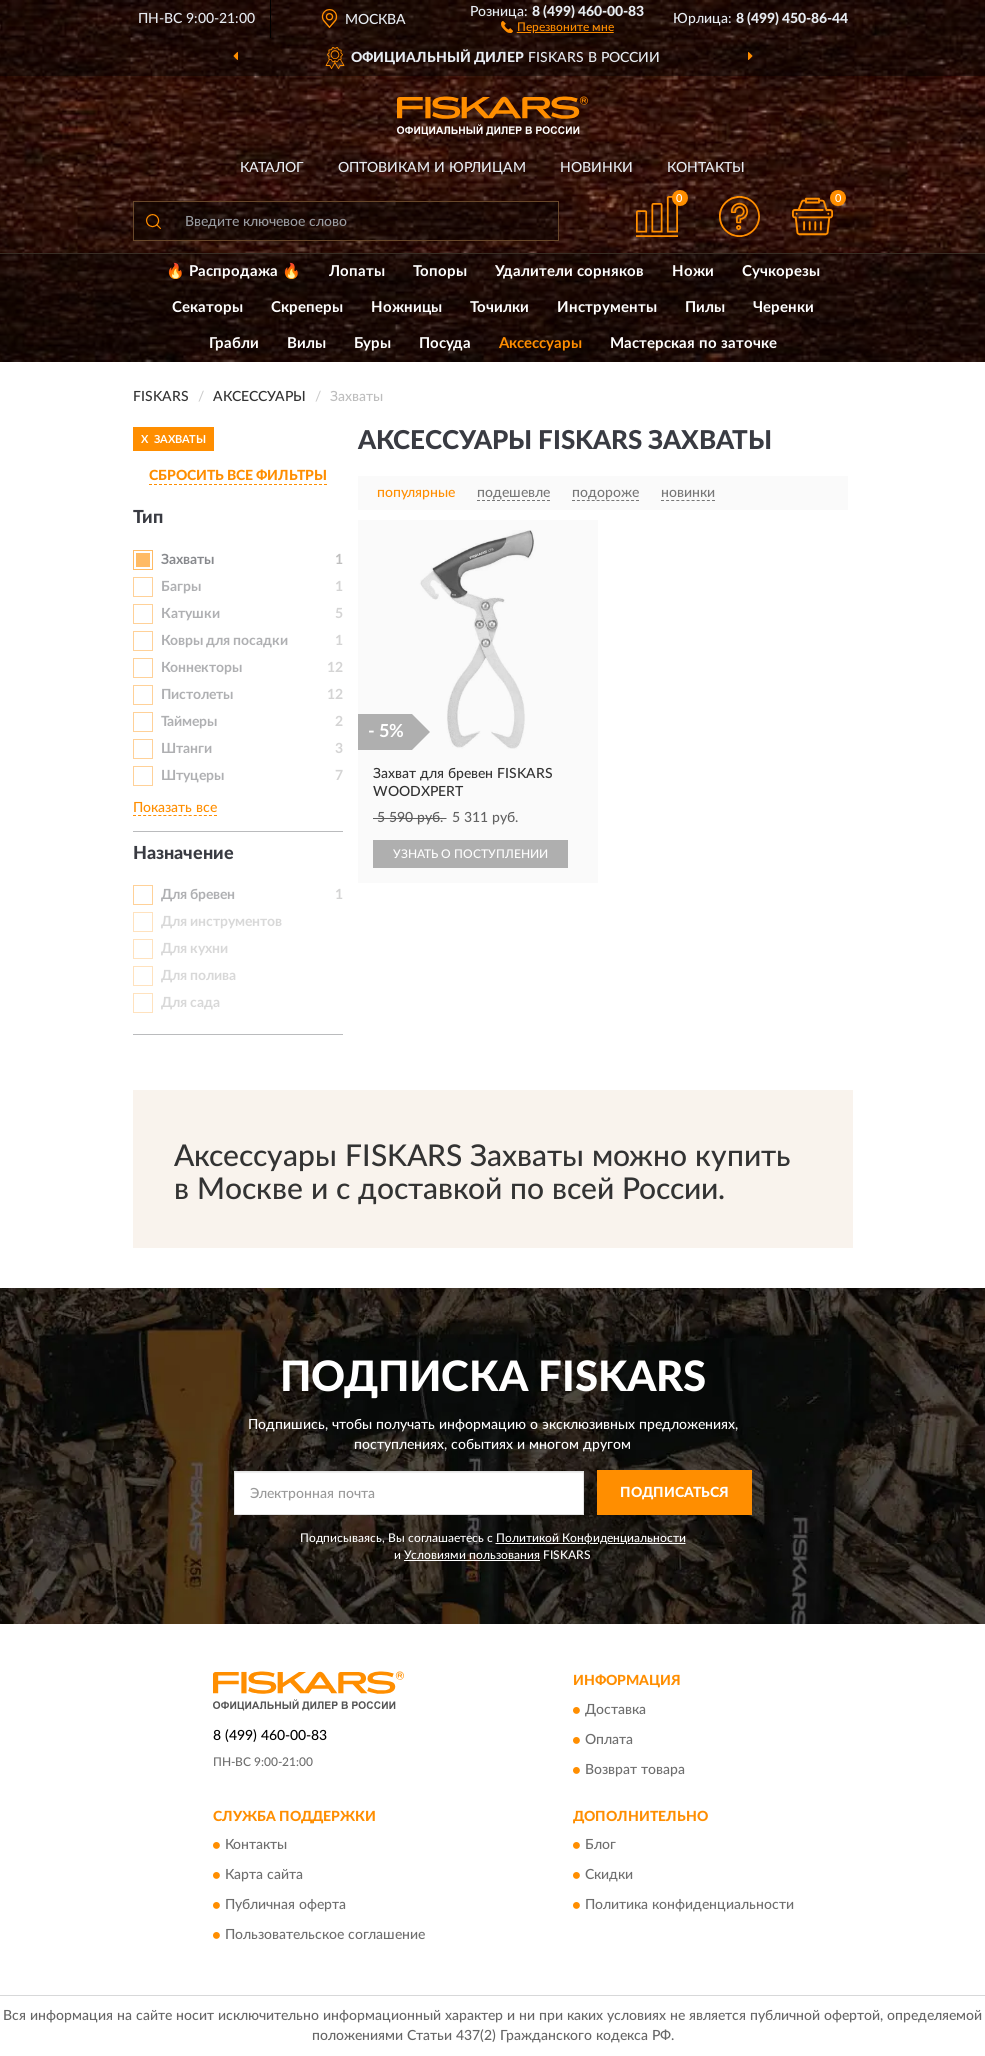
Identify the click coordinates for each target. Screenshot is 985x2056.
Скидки (609, 1876)
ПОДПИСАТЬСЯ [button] (674, 1493)
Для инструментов (221, 922)
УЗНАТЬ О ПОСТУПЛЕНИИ (470, 854)
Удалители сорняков (569, 271)
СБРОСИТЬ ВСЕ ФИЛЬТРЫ (238, 476)
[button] (557, 26)
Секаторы (207, 307)
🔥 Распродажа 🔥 (233, 271)
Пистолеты (197, 695)
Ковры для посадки (224, 641)
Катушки (190, 614)
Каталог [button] (272, 168)
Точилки (499, 307)
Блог (600, 1846)
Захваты (187, 560)
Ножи (693, 271)
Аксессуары (540, 343)
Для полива (198, 976)
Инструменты (607, 307)
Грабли (234, 343)
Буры (372, 343)
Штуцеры (192, 776)
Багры (181, 587)
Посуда (445, 343)
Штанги (186, 749)
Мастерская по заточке (693, 343)
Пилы (705, 307)
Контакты (706, 168)
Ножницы (406, 307)
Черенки (783, 307)
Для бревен (198, 895)
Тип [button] (148, 518)
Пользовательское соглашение (325, 1936)
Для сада (190, 1003)
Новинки (596, 168)
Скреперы (307, 307)
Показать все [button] (175, 808)
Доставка (615, 1710)
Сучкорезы (781, 271)
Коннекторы (201, 668)
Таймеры (189, 722)
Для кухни (194, 949)
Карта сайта (264, 1876)
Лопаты (357, 271)
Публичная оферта (285, 1906)
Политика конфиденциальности (689, 1906)
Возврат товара (635, 1770)
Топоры (440, 271)
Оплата (609, 1740)
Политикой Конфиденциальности (591, 1538)
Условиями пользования (472, 1555)
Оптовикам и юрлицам (432, 168)
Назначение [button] (183, 854)
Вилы (306, 343)
